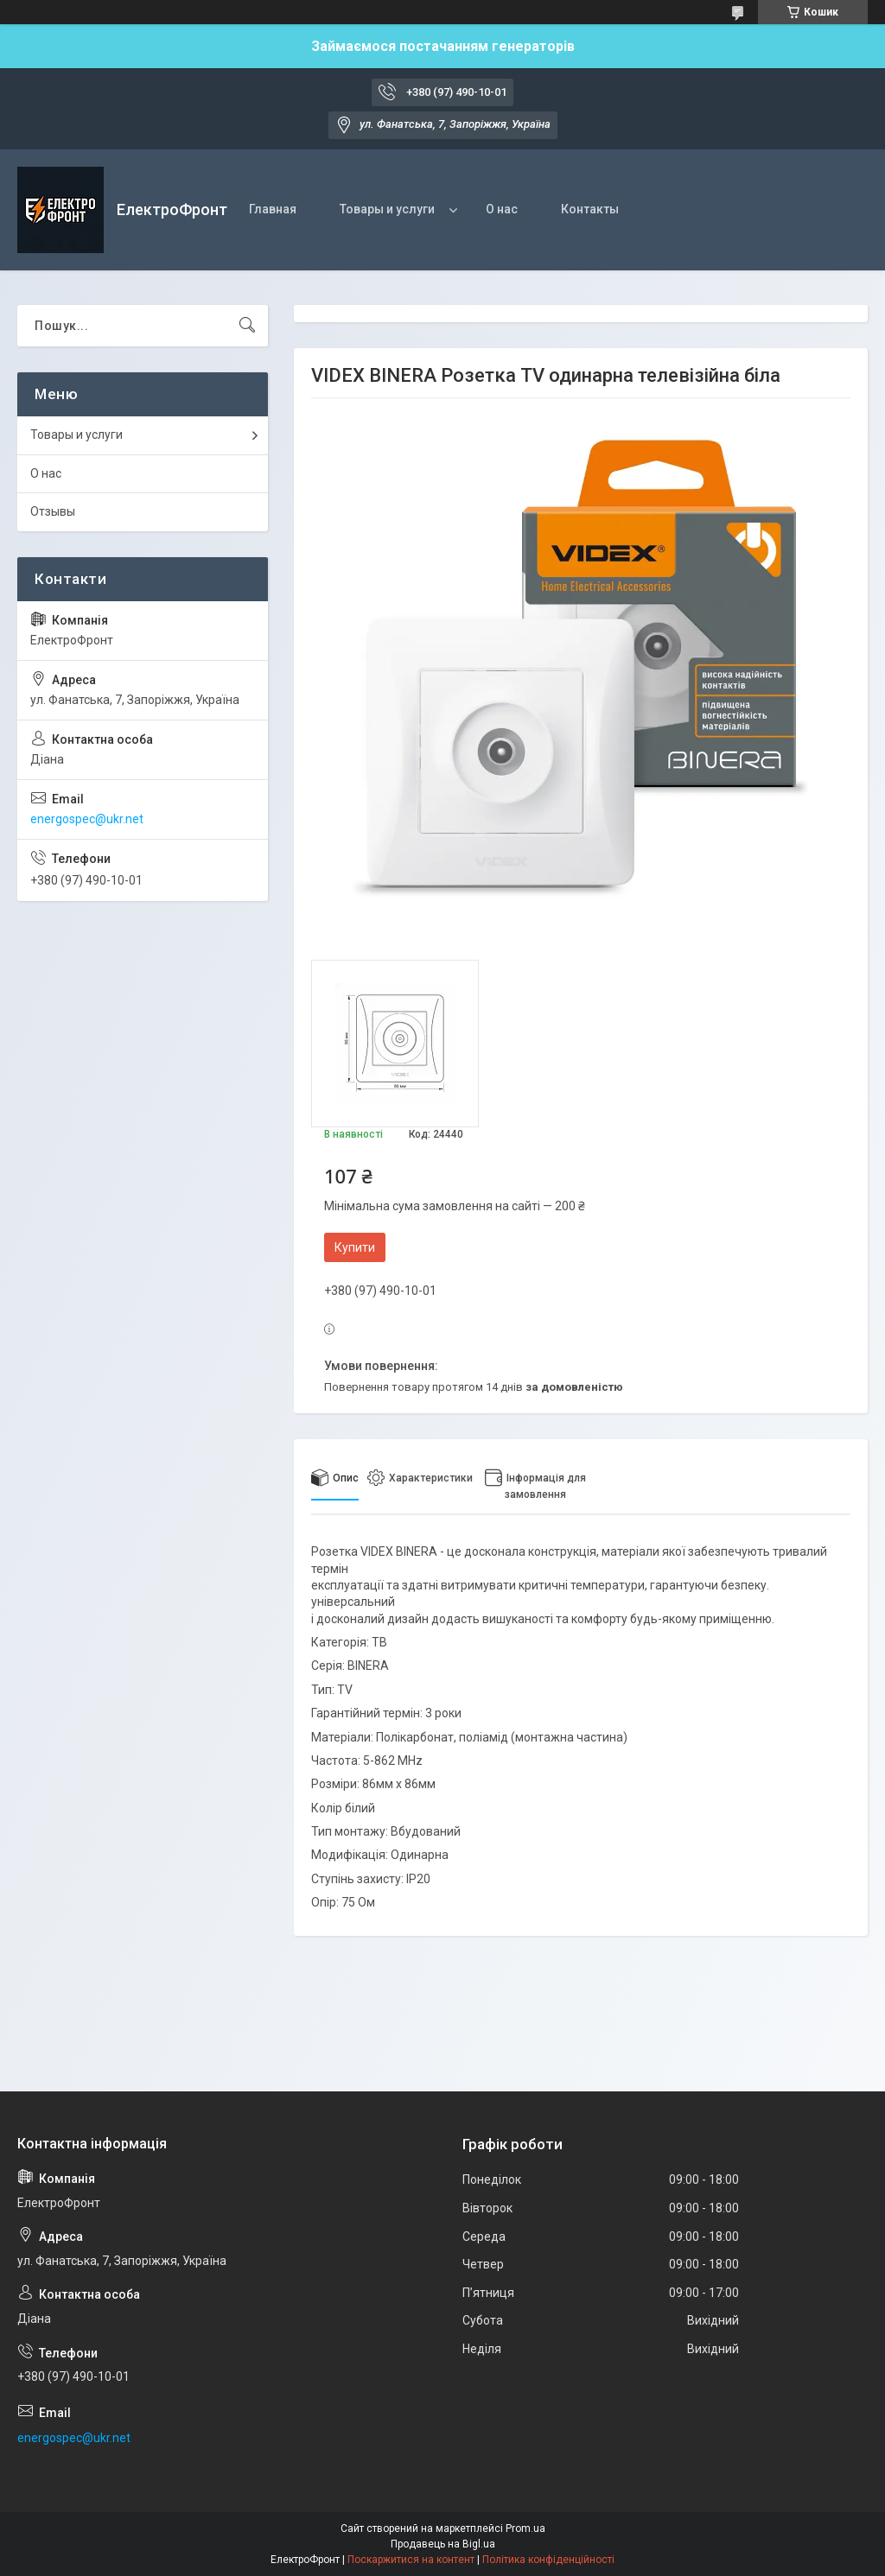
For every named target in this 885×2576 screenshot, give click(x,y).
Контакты (590, 209)
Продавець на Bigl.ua (443, 2544)
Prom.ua (525, 2528)
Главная (272, 209)
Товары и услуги (387, 209)
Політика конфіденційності (548, 2560)
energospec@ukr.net (86, 819)
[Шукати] (247, 325)
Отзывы (52, 511)
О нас (502, 209)
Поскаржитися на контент (410, 2560)
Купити (354, 1247)
